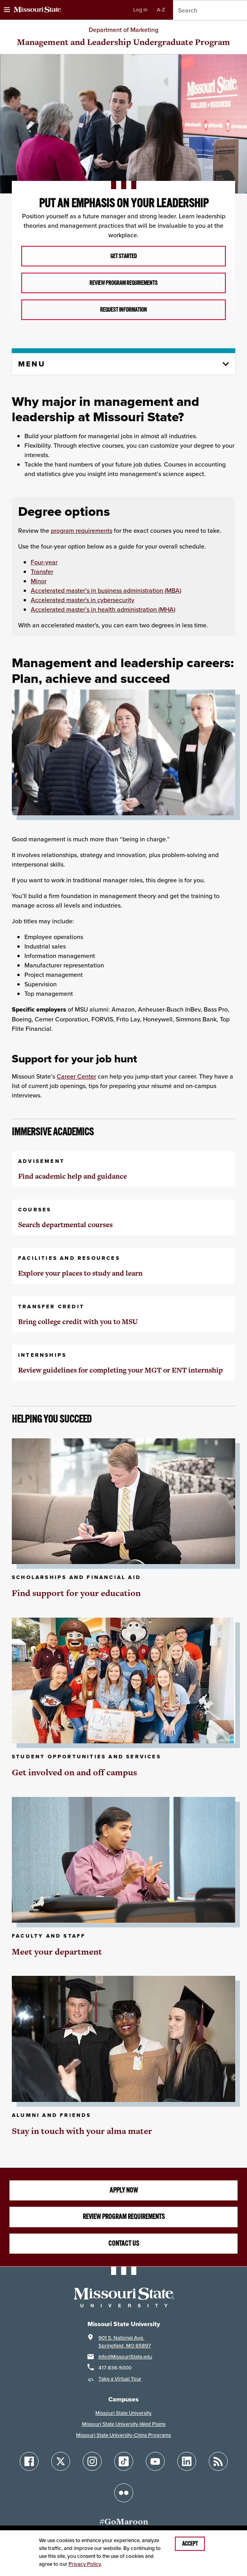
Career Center (76, 1076)
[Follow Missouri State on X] (60, 2461)
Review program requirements (124, 2216)
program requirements (81, 530)
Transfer (42, 571)
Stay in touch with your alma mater (82, 2131)
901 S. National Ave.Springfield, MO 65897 (124, 2341)
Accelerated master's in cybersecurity (82, 599)
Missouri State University (123, 2413)
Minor (38, 581)
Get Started (123, 256)
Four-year (44, 562)
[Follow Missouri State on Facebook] (29, 2461)
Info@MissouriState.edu (125, 2356)
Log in (140, 9)
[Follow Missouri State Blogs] (218, 2461)
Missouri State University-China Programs (123, 2435)
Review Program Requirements (123, 282)
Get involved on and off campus (74, 1772)
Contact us (123, 2243)
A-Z (161, 9)
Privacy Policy (85, 2564)
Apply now (124, 2190)
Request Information (123, 309)
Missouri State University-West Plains (123, 2424)
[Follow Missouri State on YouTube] (155, 2461)
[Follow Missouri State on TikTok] (123, 2461)
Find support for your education (76, 1593)
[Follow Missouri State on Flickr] (123, 2492)
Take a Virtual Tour (119, 2379)
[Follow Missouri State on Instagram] (92, 2461)
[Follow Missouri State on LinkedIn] (186, 2461)
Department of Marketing (123, 29)
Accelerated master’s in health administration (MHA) (103, 609)
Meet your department (57, 1951)
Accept (190, 2543)
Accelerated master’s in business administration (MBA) (106, 590)
